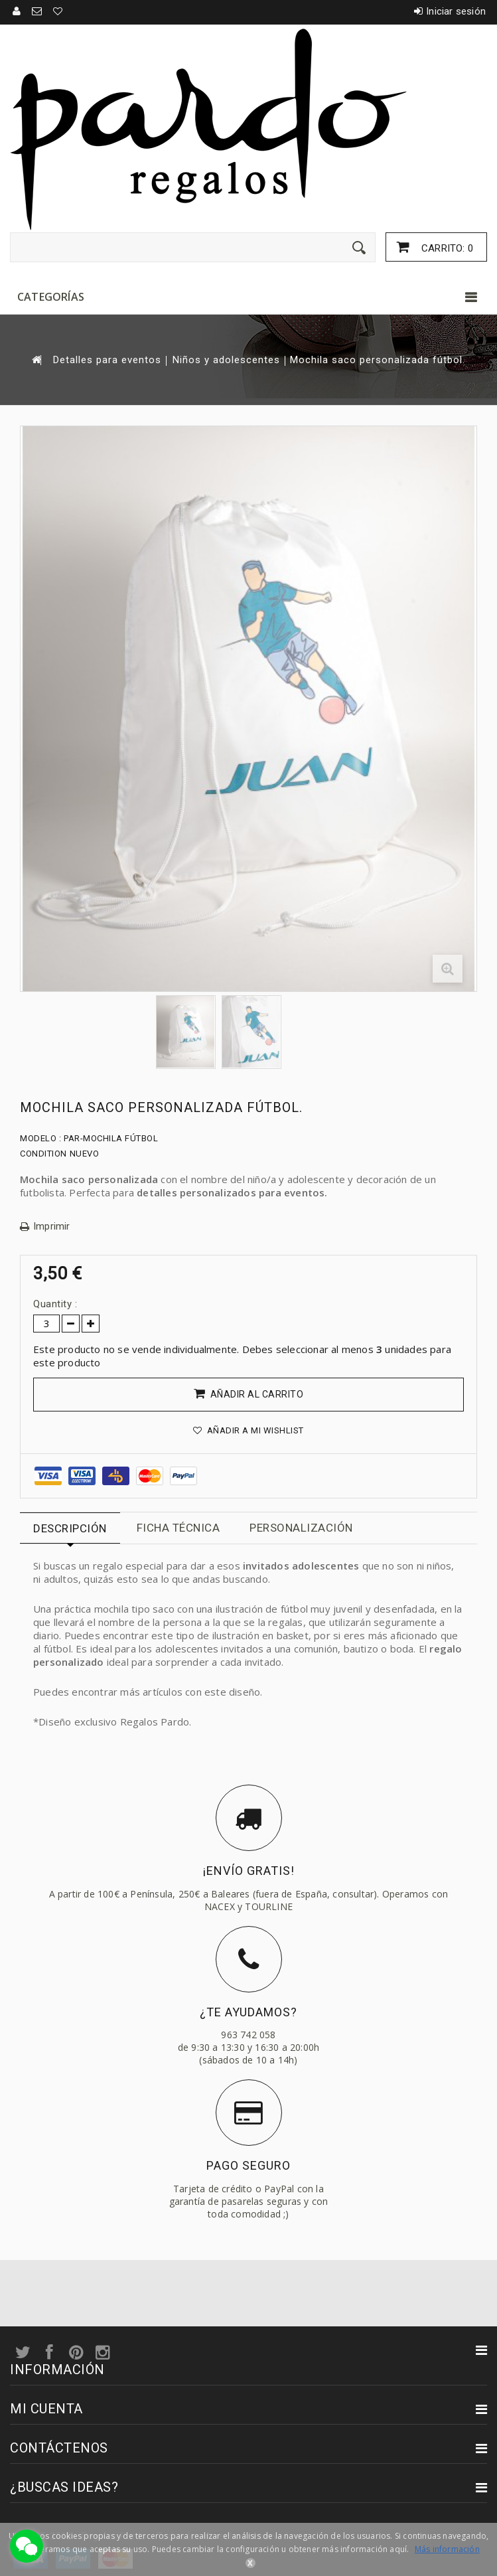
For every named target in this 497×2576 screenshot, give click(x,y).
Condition (43, 1154)
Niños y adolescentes (226, 360)
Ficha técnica (178, 1527)
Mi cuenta (46, 2409)
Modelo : (40, 1138)
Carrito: (446, 248)
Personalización (301, 1527)
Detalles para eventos (107, 360)
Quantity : (55, 1304)
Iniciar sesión (456, 11)
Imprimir (51, 1227)
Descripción (70, 1528)
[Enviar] (359, 247)
